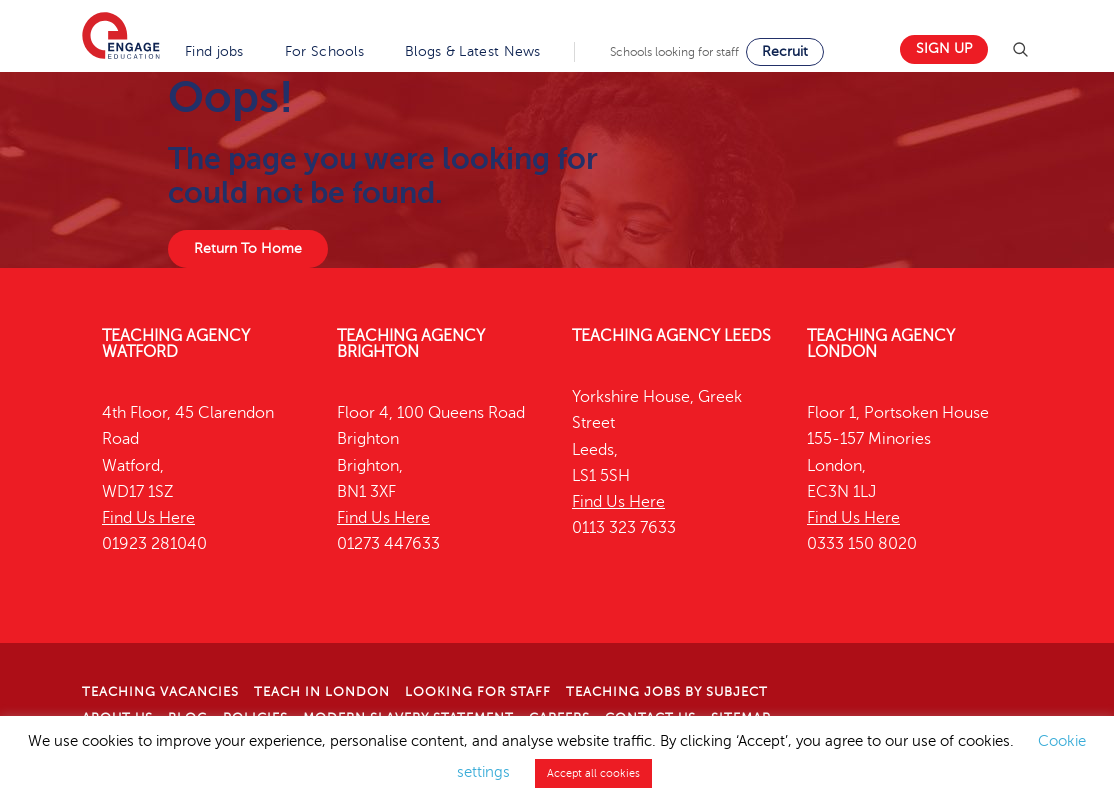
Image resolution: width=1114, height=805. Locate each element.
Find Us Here (148, 518)
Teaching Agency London (881, 344)
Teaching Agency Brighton (411, 344)
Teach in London (322, 692)
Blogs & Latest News (473, 51)
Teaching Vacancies (160, 692)
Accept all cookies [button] (593, 773)
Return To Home (248, 248)
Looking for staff (478, 692)
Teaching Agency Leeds (671, 336)
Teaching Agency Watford (176, 344)
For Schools (324, 51)
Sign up (944, 48)
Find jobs (214, 51)
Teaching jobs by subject (667, 692)
